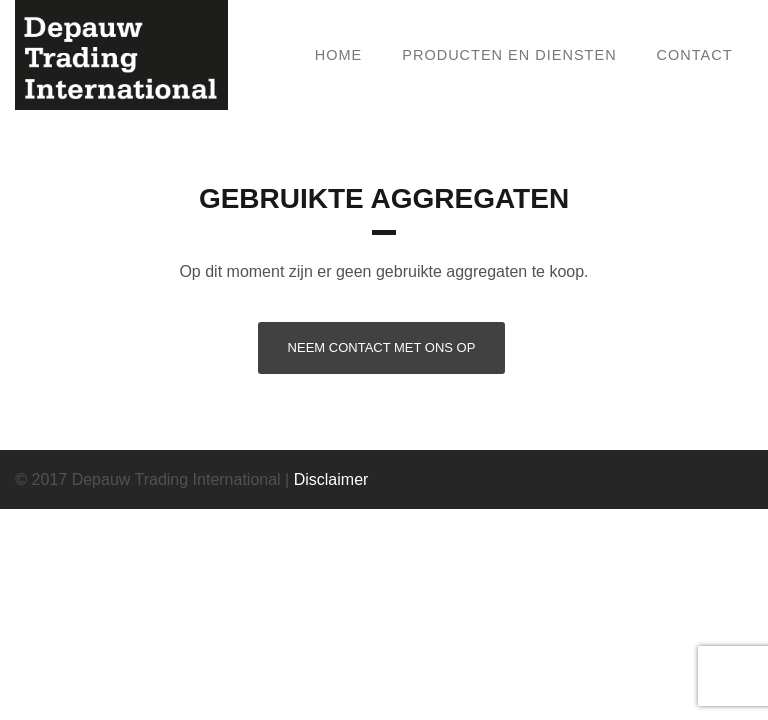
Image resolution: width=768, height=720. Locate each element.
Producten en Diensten (509, 55)
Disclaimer (331, 479)
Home (339, 55)
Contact (695, 55)
